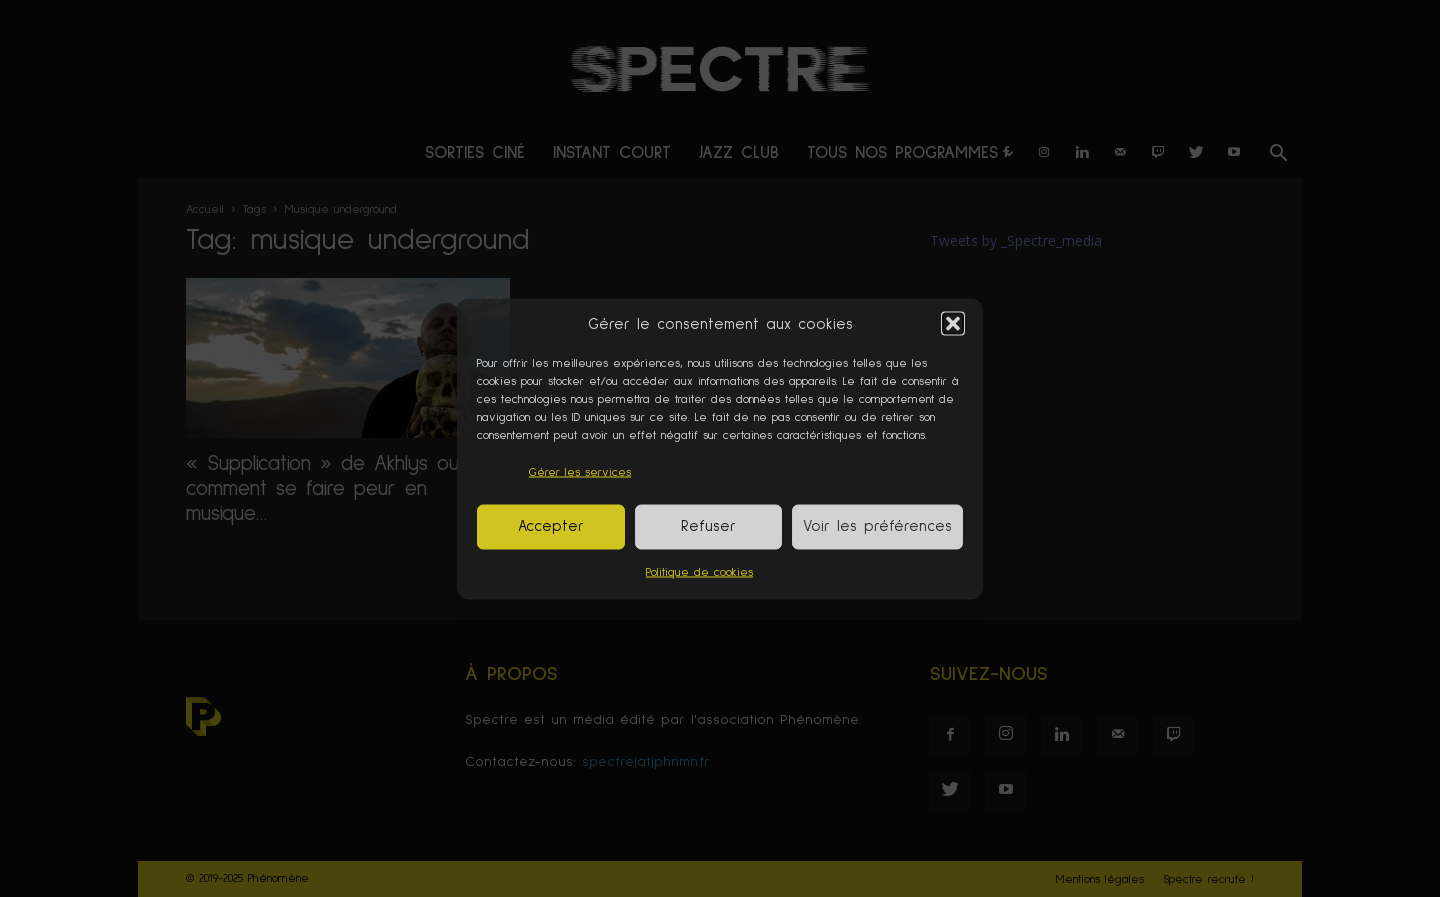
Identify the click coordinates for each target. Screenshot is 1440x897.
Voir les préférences (877, 526)
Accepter (551, 526)
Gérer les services (580, 472)
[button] (953, 324)
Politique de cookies (699, 572)
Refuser (708, 526)
